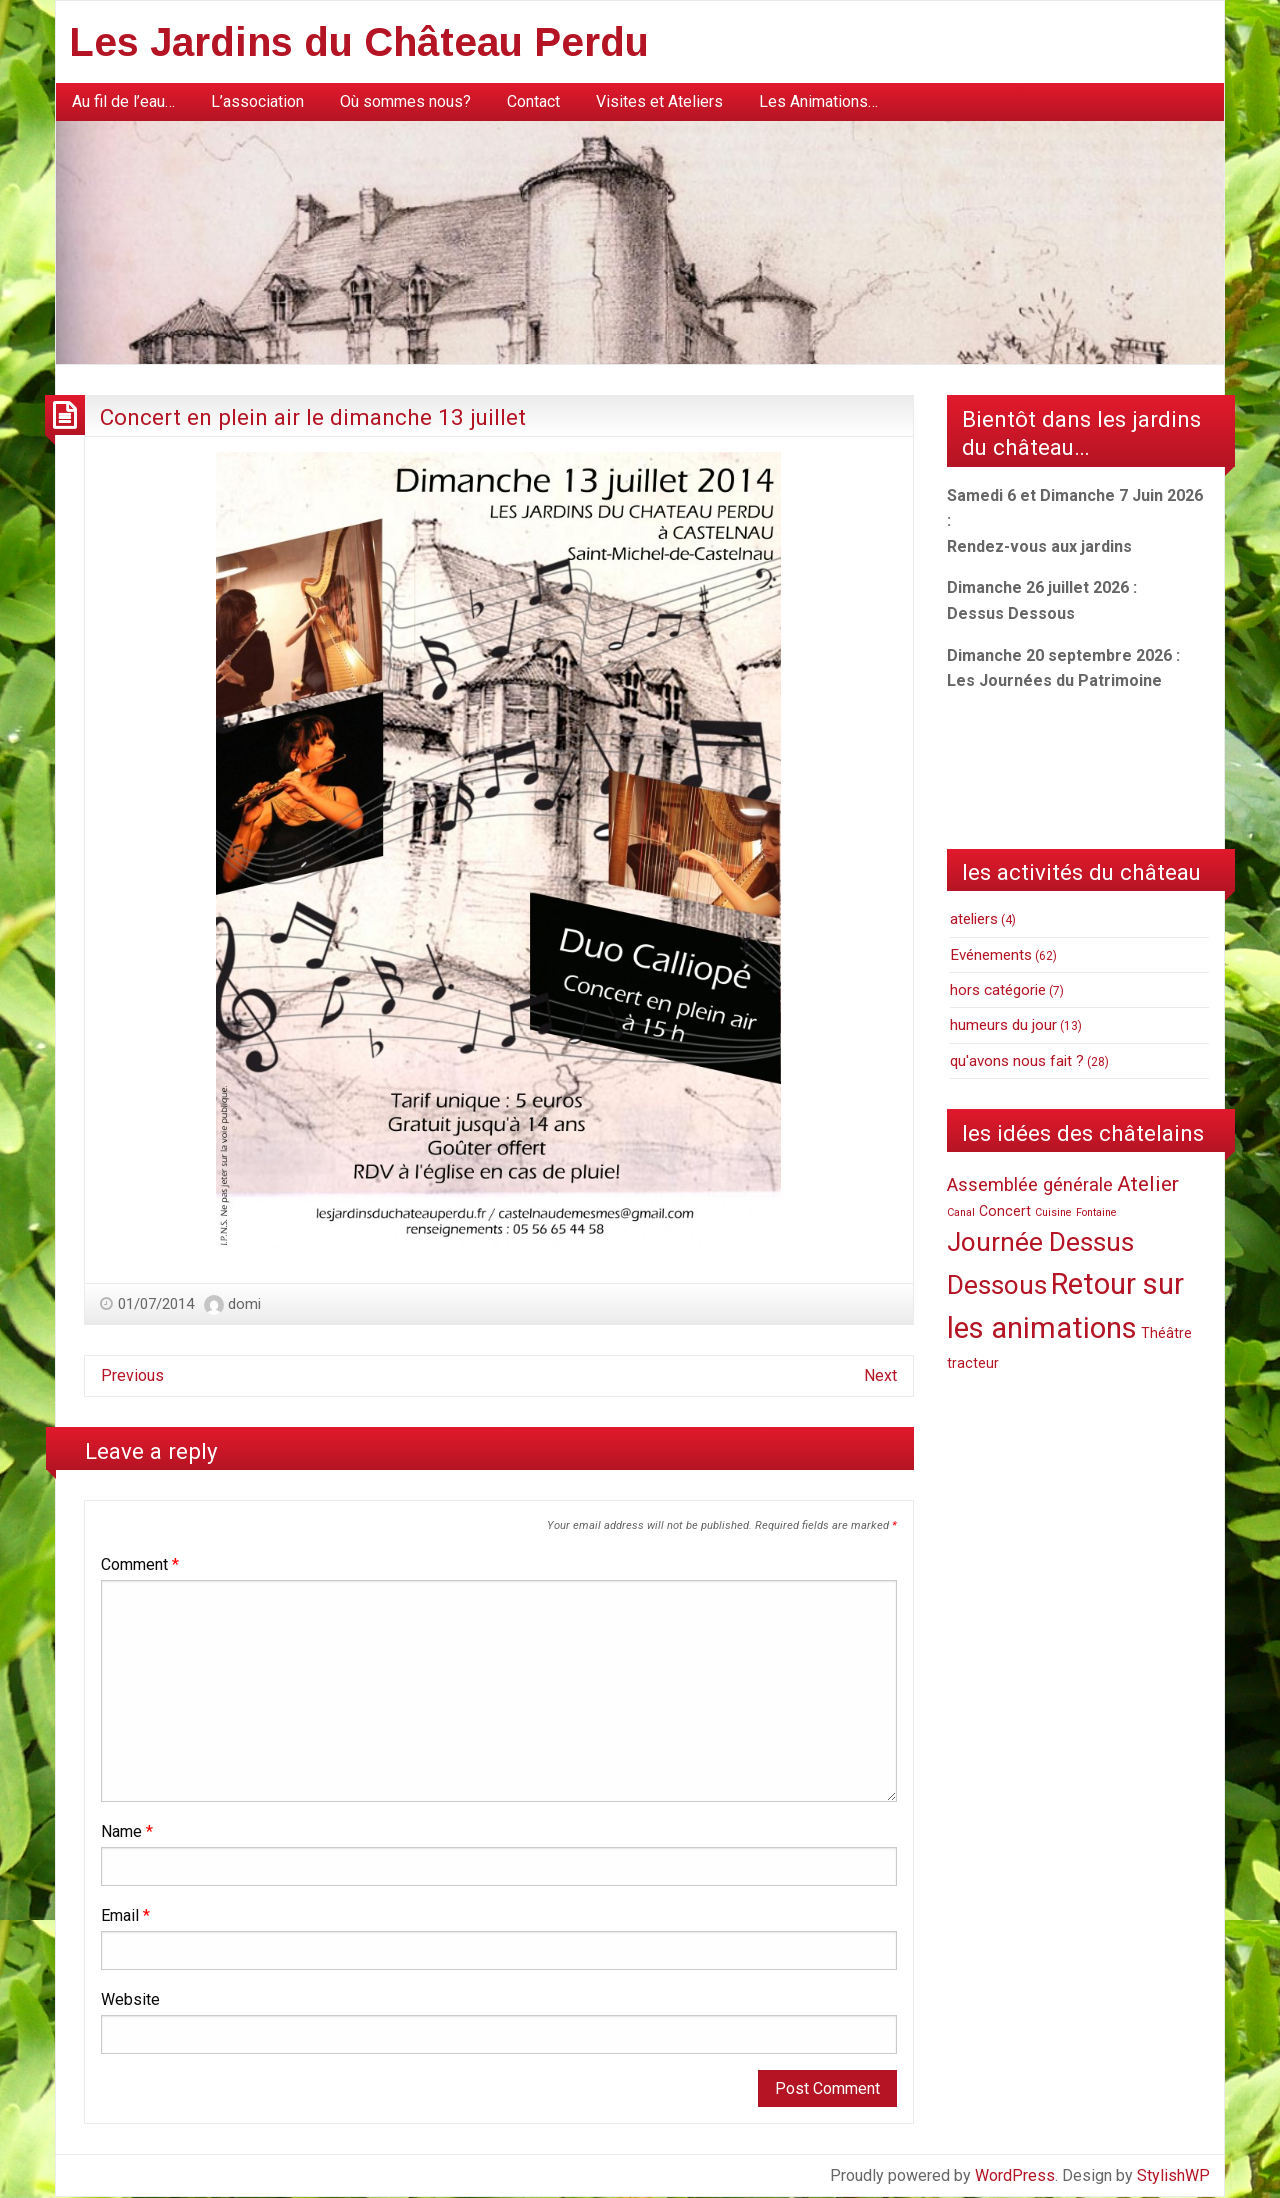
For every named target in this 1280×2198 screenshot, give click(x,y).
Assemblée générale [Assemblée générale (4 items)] (1030, 1184)
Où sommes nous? (405, 101)
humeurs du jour (1003, 1025)
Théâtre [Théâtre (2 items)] (1166, 1333)
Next (880, 1375)
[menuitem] (123, 102)
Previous (132, 1375)
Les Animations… (818, 101)
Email (125, 1915)
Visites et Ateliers (659, 101)
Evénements (991, 955)
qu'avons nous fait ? (1017, 1061)
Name (127, 1831)
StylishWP (1173, 2175)
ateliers (974, 919)
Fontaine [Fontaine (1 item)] (1096, 1212)
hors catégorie (998, 990)
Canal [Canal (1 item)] (961, 1212)
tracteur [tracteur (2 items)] (973, 1363)
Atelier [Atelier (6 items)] (1148, 1183)
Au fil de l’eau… (123, 101)
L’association (257, 101)
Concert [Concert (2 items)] (1005, 1211)
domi (244, 1304)
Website (130, 1999)
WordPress (1015, 2175)
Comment (140, 1564)
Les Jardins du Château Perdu (359, 42)
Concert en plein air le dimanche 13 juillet (313, 417)
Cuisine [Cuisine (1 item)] (1053, 1212)
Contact (533, 101)
